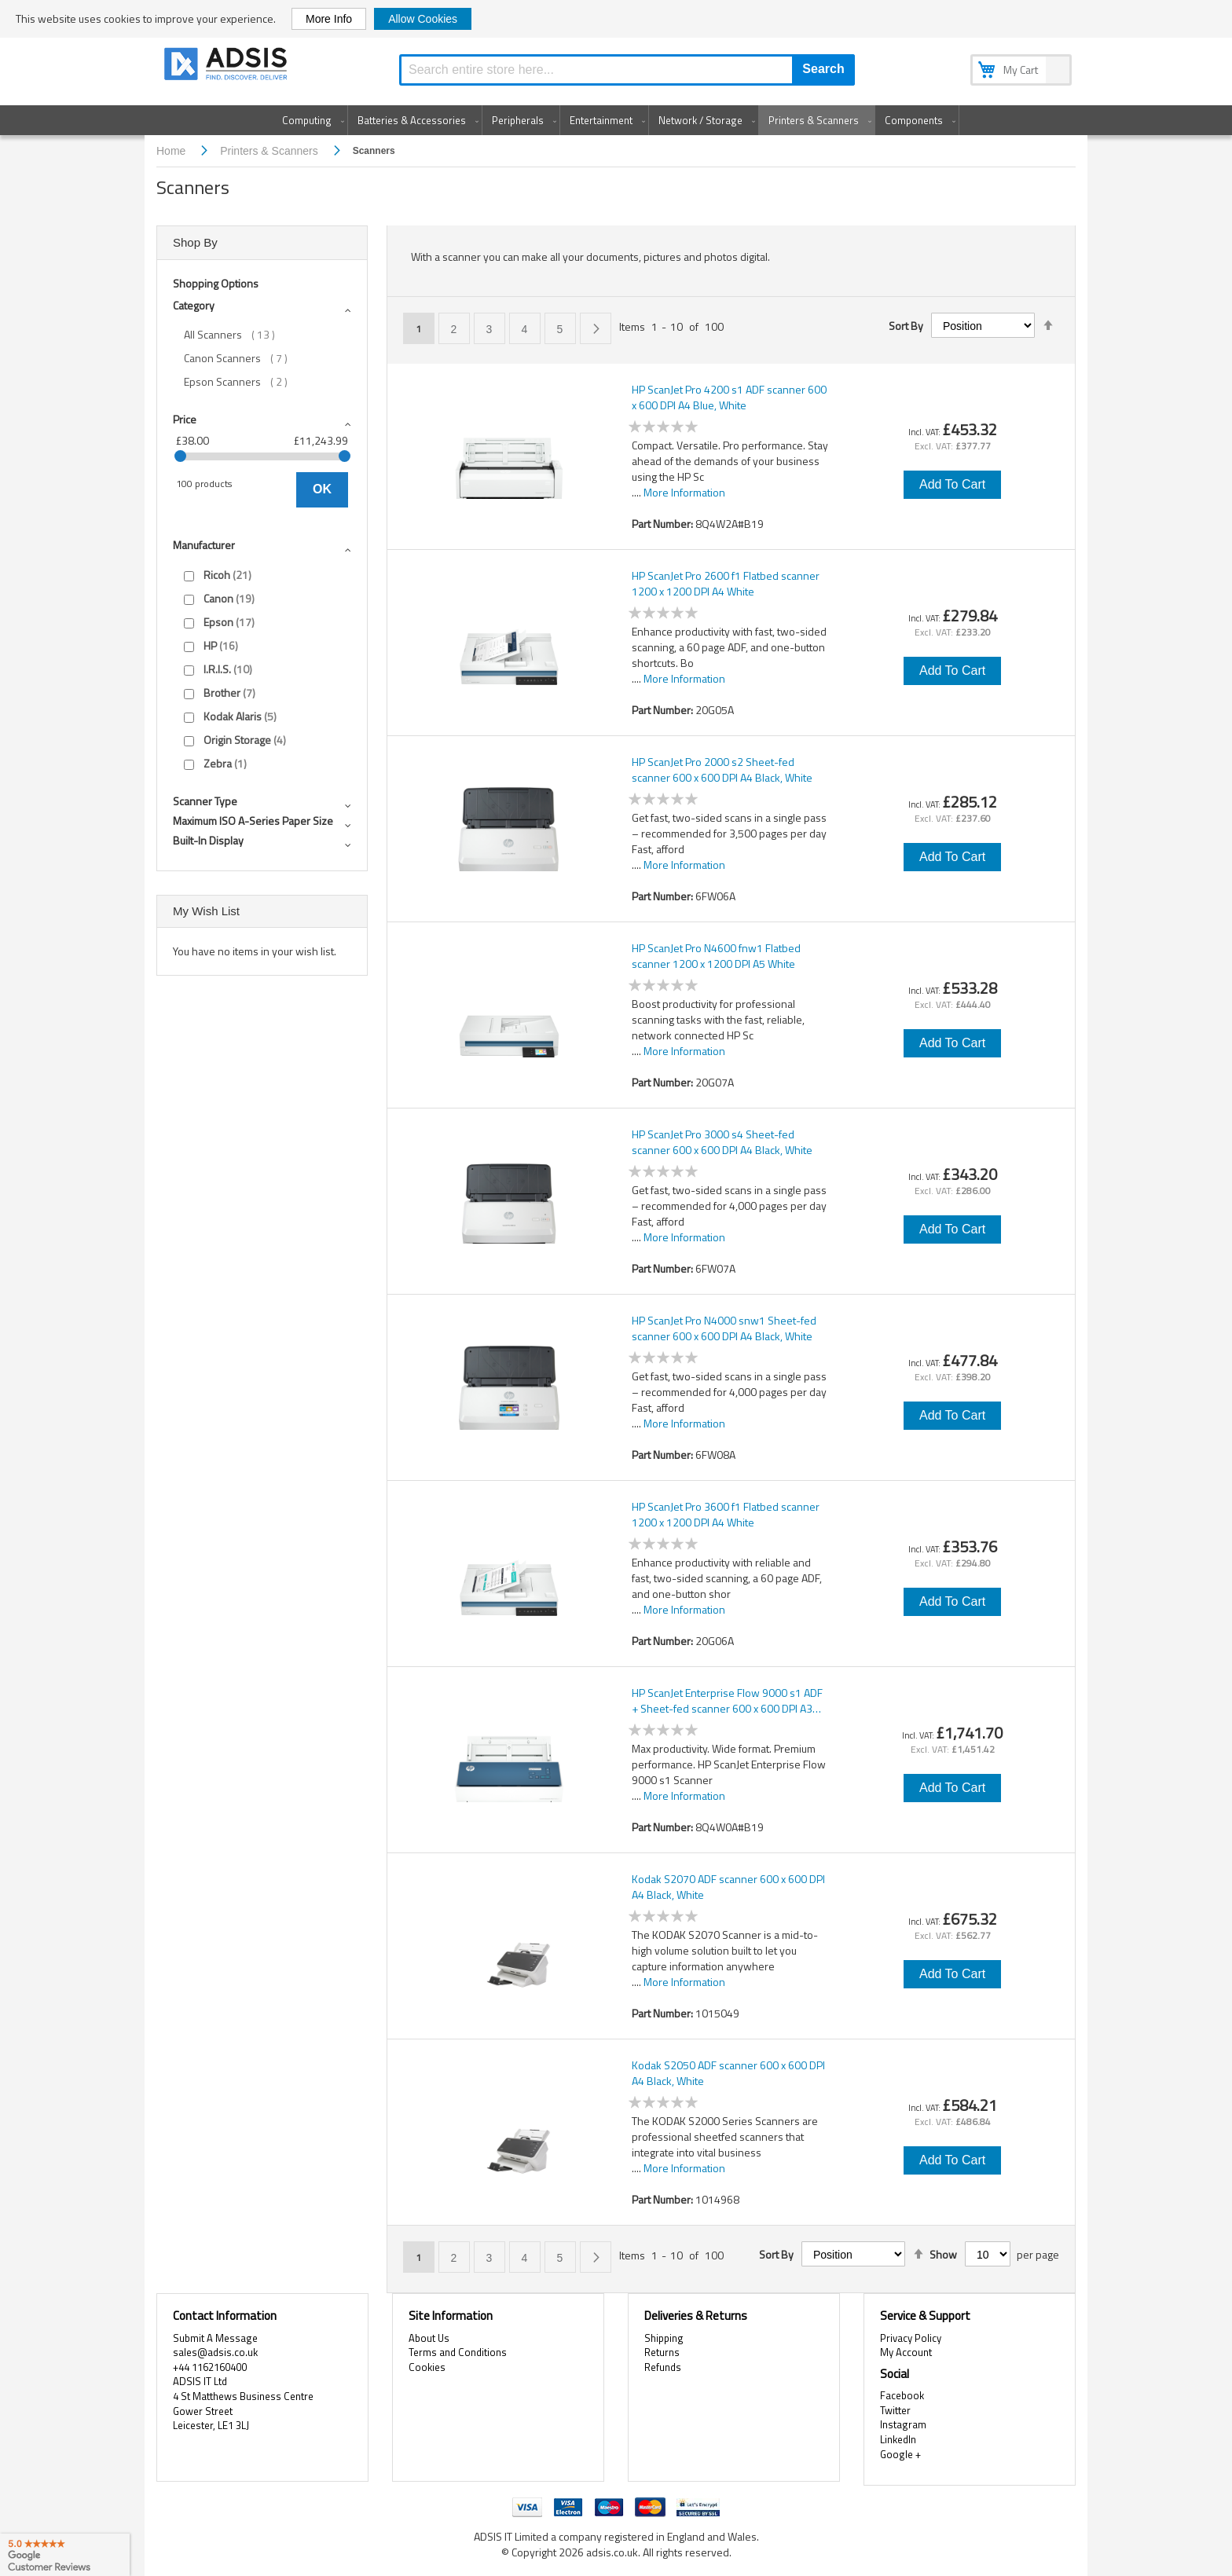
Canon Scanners (247, 358)
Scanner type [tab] (205, 801)
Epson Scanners (247, 382)
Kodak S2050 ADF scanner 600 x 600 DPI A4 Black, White (728, 2073)
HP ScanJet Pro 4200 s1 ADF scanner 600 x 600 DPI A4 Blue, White (729, 397)
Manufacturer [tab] (204, 545)
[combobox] (627, 70)
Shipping (664, 2338)
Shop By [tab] (195, 242)
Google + (900, 2454)
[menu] (616, 120)
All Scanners (240, 335)
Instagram (903, 2424)
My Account (906, 2352)
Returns (662, 2352)
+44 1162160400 (210, 2367)
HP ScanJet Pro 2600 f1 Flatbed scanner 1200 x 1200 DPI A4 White (726, 583)
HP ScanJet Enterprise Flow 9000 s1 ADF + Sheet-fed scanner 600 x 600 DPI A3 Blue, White (727, 1701)
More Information (684, 492)
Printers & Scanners (270, 151)
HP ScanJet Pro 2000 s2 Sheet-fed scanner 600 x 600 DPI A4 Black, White (722, 770)
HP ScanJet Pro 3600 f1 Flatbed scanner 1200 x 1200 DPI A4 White (726, 1514)
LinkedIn (898, 2439)
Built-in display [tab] (208, 840)
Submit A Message (215, 2338)
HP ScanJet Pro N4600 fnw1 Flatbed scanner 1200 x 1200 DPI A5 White (716, 956)
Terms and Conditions (458, 2352)
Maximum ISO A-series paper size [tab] (253, 820)
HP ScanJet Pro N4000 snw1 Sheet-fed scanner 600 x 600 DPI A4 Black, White (724, 1328)
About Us (429, 2338)
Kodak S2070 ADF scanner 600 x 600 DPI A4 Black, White (728, 1887)
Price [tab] (184, 419)
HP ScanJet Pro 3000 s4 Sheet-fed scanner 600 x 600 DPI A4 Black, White (722, 1142)
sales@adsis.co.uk (215, 2352)
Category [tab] (193, 305)
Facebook (902, 2395)
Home (172, 151)
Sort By (906, 326)
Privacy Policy (910, 2338)
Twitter (895, 2410)
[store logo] (227, 66)
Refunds (662, 2367)
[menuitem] (310, 120)
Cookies (427, 2367)
